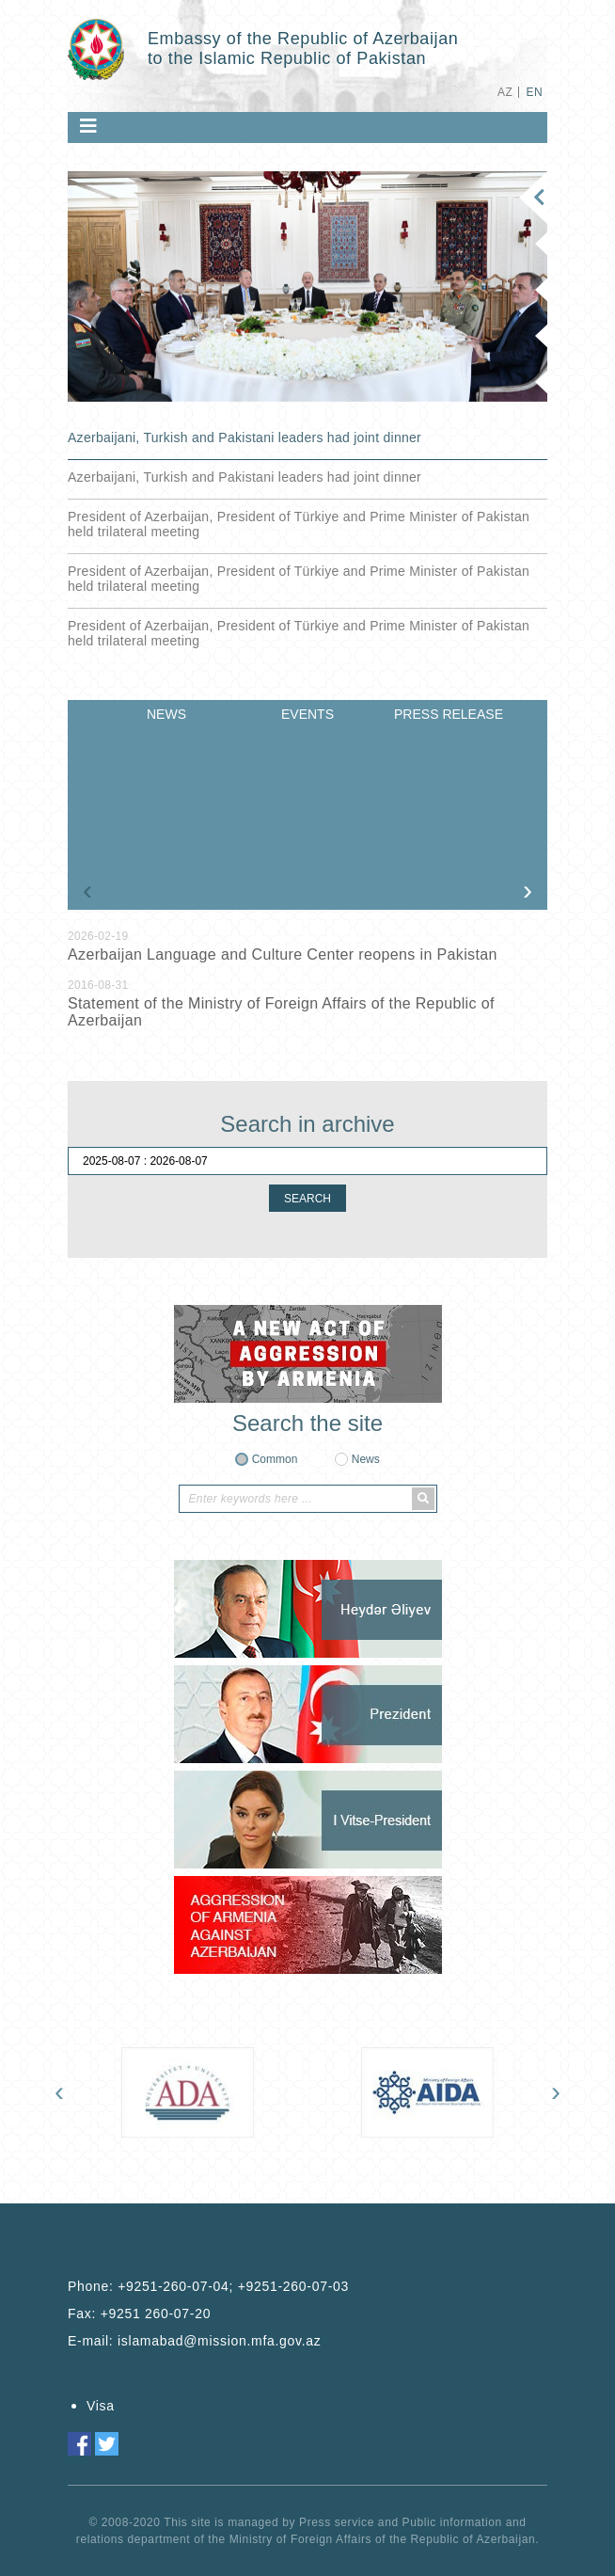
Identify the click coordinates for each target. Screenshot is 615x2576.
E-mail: (194, 2340)
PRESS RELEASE (448, 714)
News (366, 1459)
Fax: (139, 2313)
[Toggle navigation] (88, 126)
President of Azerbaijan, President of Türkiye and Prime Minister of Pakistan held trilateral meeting (298, 524)
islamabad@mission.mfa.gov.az (219, 2340)
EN (535, 92)
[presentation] (87, 890)
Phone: (208, 2286)
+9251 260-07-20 (156, 2313)
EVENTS (307, 714)
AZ (504, 92)
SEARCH (307, 1198)
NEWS (166, 714)
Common (275, 1459)
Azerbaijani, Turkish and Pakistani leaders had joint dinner (244, 437)
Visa (101, 2405)
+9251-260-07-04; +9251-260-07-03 (233, 2286)
